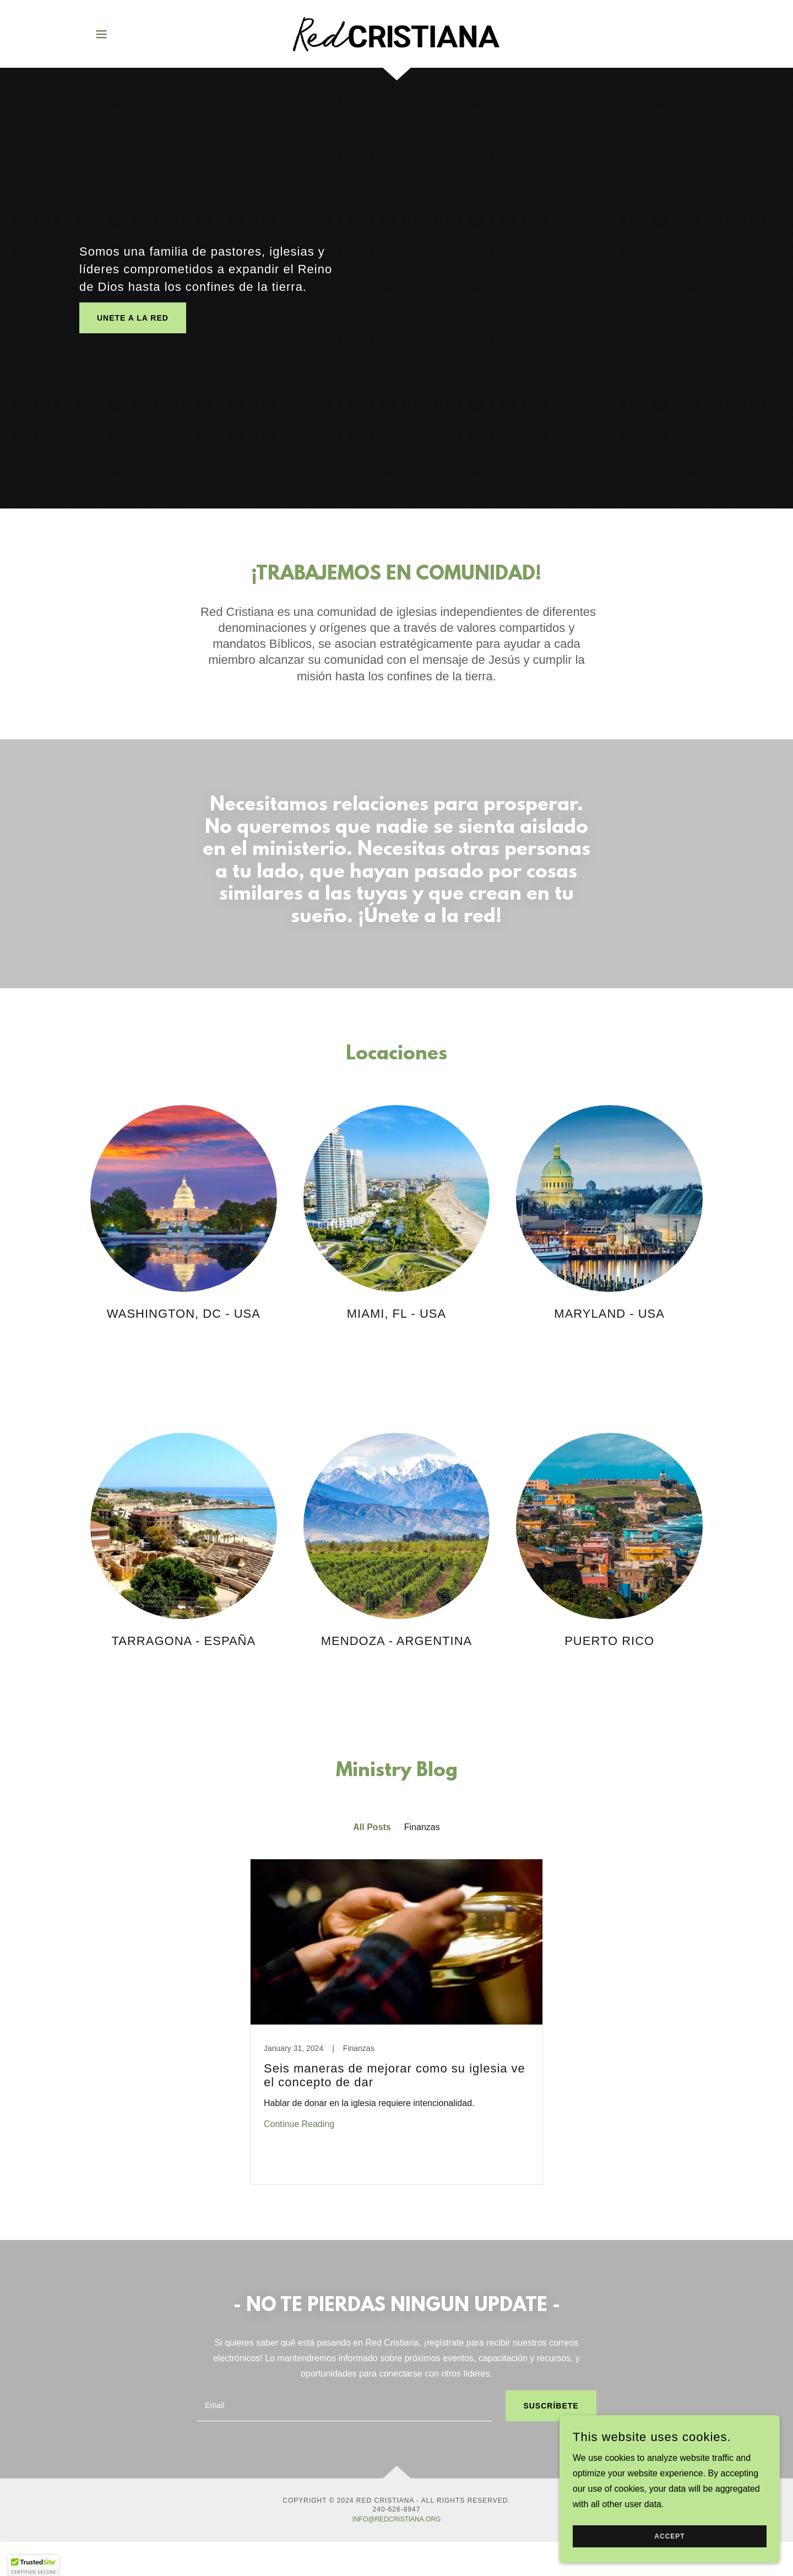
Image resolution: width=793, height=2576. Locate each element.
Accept (669, 2536)
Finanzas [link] (422, 1827)
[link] (396, 33)
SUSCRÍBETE (550, 2405)
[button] (101, 34)
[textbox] (344, 2405)
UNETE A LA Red (133, 317)
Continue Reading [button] (299, 2124)
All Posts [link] (371, 1827)
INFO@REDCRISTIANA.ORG (396, 2519)
